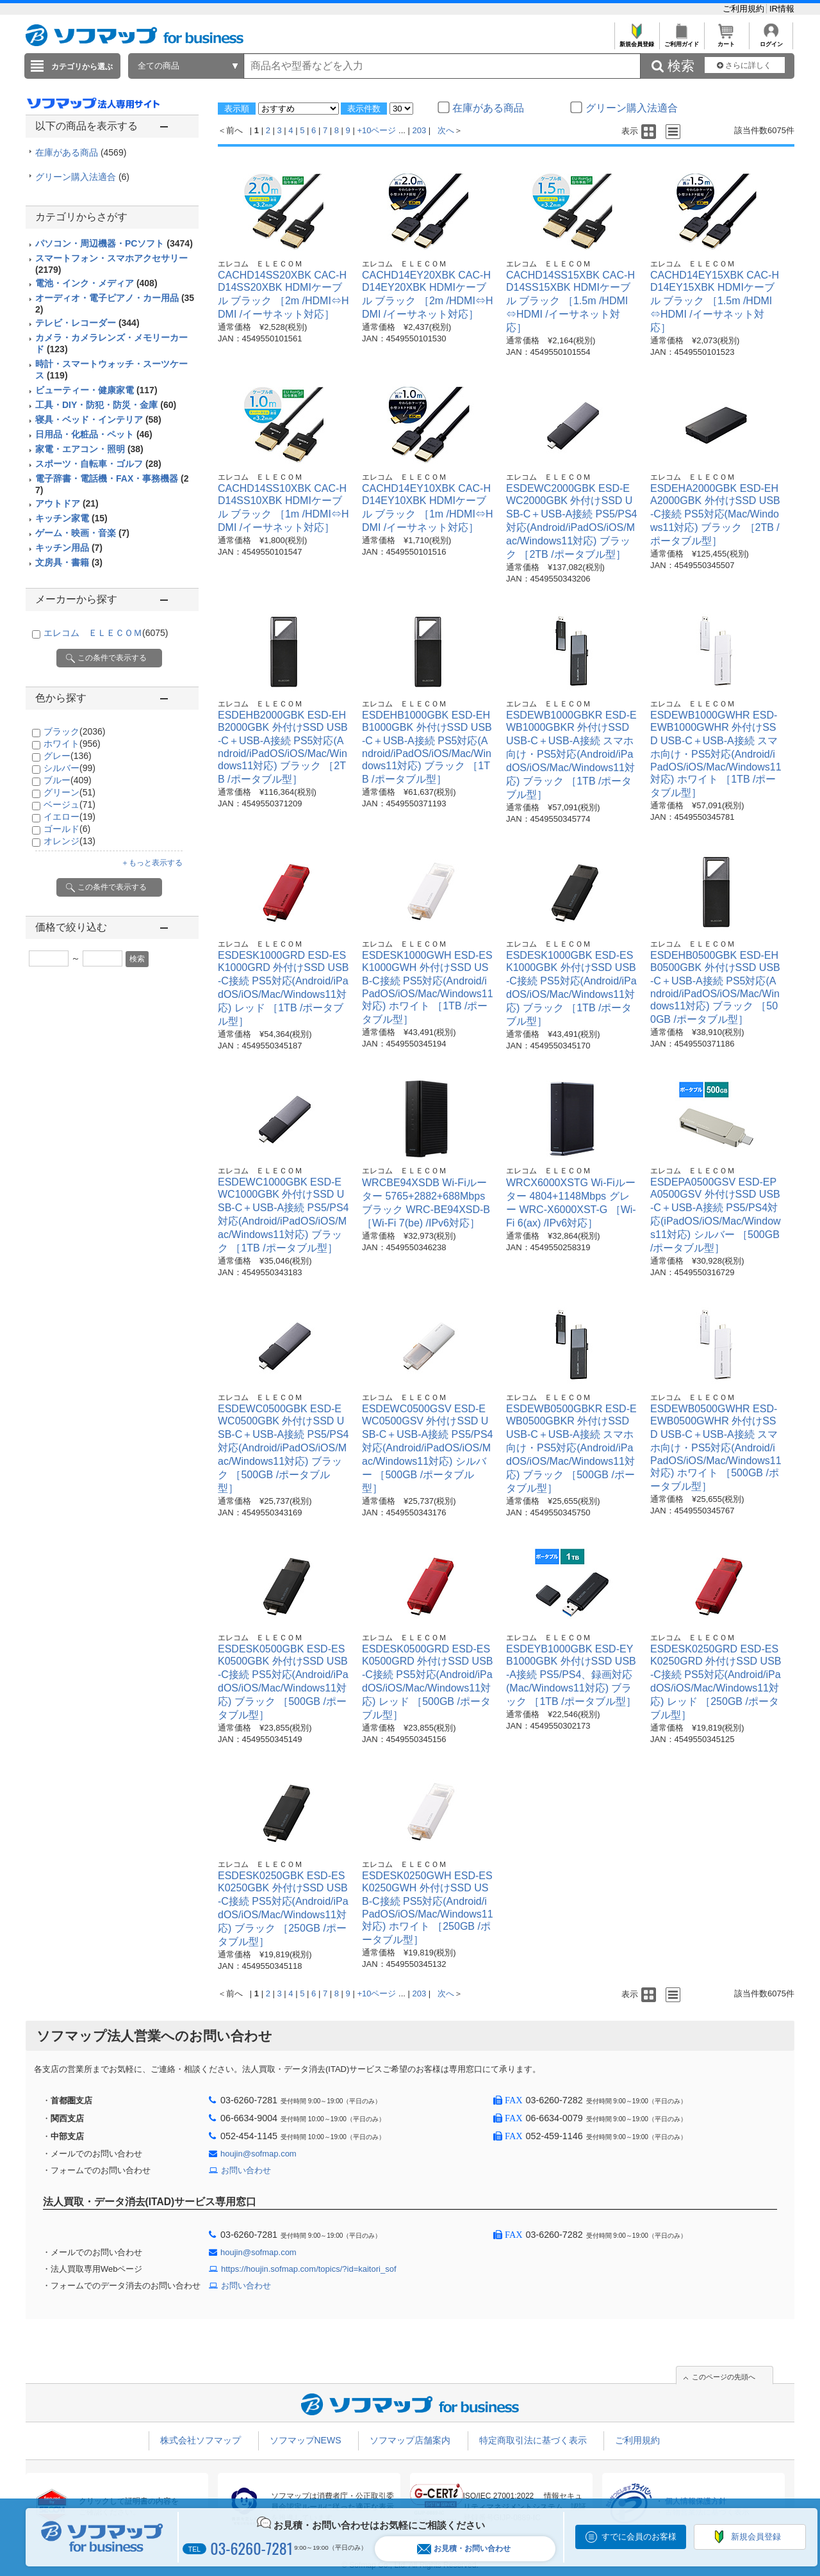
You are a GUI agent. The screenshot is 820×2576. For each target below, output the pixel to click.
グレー (68, 756)
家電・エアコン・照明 (89, 449)
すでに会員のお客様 (639, 2536)
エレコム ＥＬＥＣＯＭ (106, 633)
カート (726, 40)
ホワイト (72, 743)
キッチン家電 (71, 518)
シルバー (69, 768)
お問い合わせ (246, 2170)
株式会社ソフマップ (200, 2440)
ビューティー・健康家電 (96, 390)
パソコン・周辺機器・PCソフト (114, 243)
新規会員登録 (636, 40)
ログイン (771, 40)
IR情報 (781, 8)
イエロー (69, 816)
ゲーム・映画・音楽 (82, 533)
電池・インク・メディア (96, 283)
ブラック (74, 731)
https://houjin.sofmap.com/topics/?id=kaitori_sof (309, 2269)
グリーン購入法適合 (82, 177)
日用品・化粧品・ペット (93, 434)
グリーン (69, 792)
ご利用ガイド (681, 40)
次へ (446, 130)
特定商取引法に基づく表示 (533, 2440)
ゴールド (67, 829)
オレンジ (69, 841)
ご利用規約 (745, 8)
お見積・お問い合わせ (464, 2549)
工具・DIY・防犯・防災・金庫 (105, 405)
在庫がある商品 (80, 152)
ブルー (68, 780)
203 (420, 130)
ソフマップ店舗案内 (410, 2440)
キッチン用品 (68, 547)
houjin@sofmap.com (258, 2153)
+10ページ (376, 130)
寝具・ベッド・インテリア (98, 419)
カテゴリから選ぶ (82, 66)
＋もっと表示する (152, 862)
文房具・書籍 (68, 562)
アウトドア (67, 503)
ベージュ (69, 804)
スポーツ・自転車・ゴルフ (98, 464)
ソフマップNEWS (305, 2440)
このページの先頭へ (723, 2377)
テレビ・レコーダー (87, 323)
